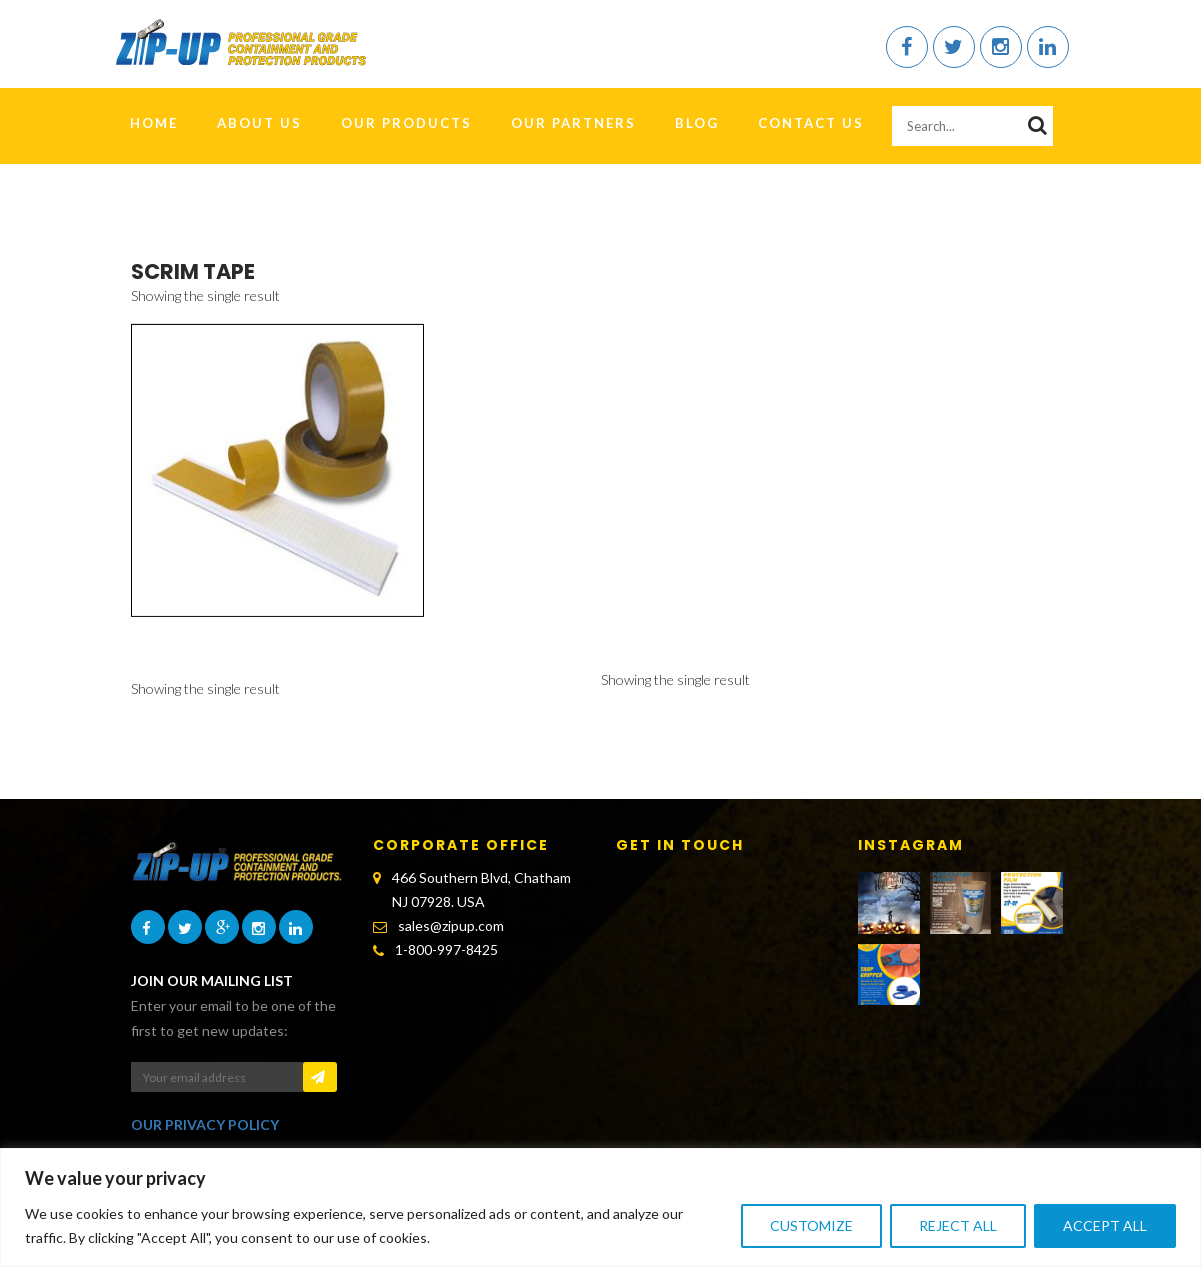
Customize (811, 1225)
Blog (697, 123)
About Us (259, 123)
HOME (154, 123)
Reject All (958, 1225)
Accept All (1105, 1225)
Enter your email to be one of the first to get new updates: (233, 1018)
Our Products (406, 123)
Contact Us (811, 123)
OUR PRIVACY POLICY (205, 1124)
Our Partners (573, 123)
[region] (600, 1207)
